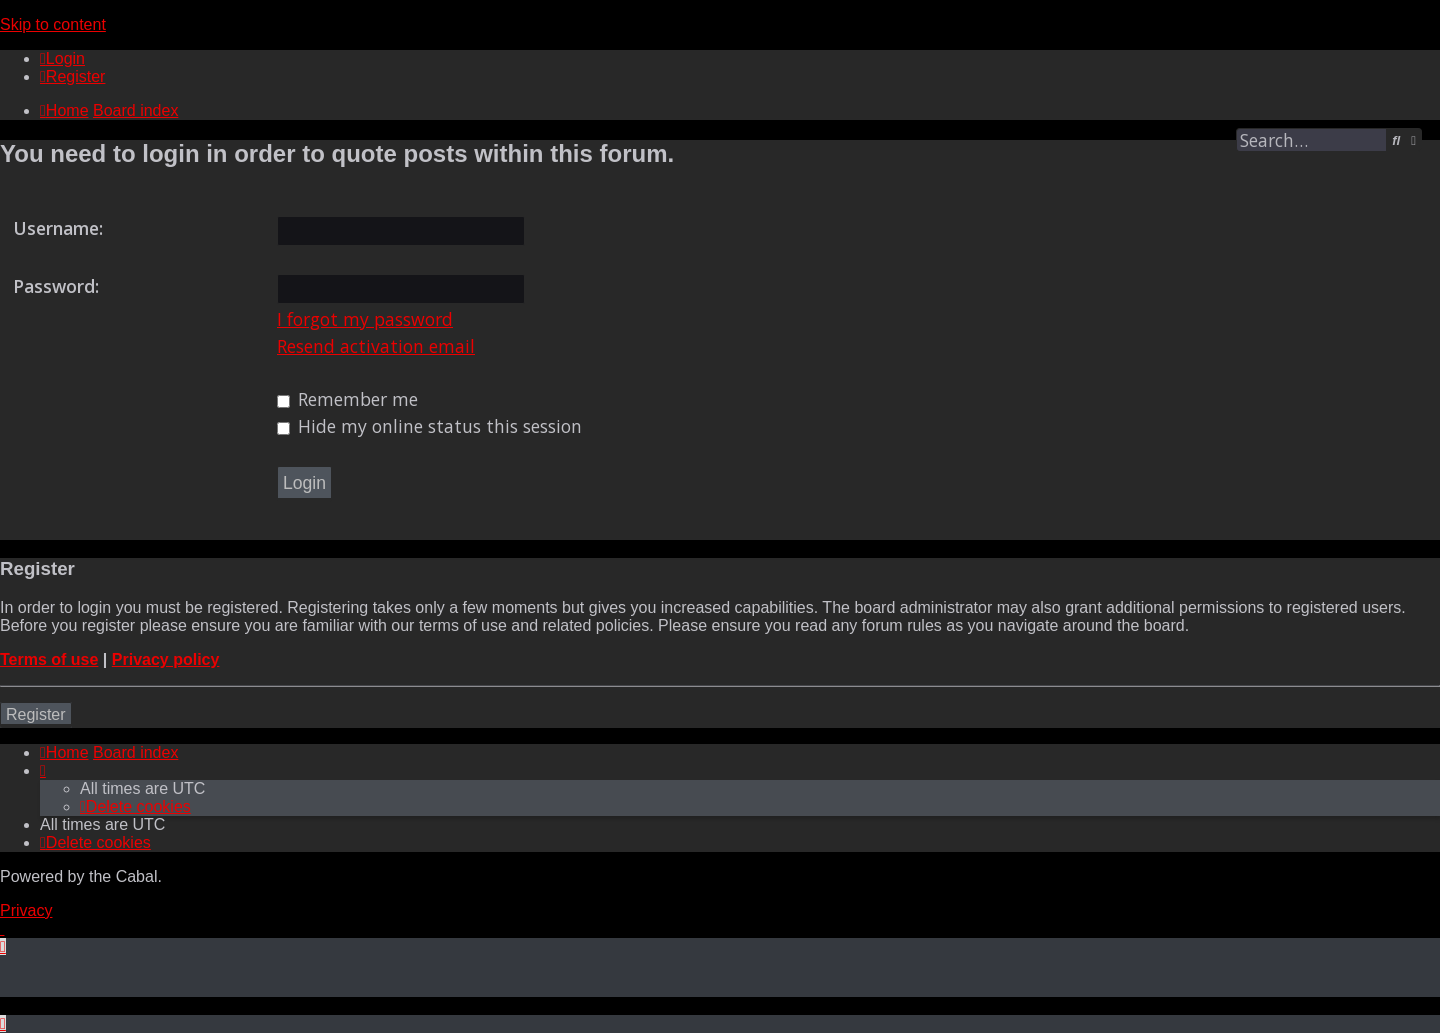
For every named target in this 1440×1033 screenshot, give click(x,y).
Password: (56, 286)
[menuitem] (62, 58)
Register (36, 714)
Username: (58, 228)
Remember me (347, 399)
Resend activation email (376, 346)
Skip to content (53, 24)
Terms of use (49, 659)
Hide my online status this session (429, 426)
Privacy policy (166, 659)
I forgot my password (365, 319)
